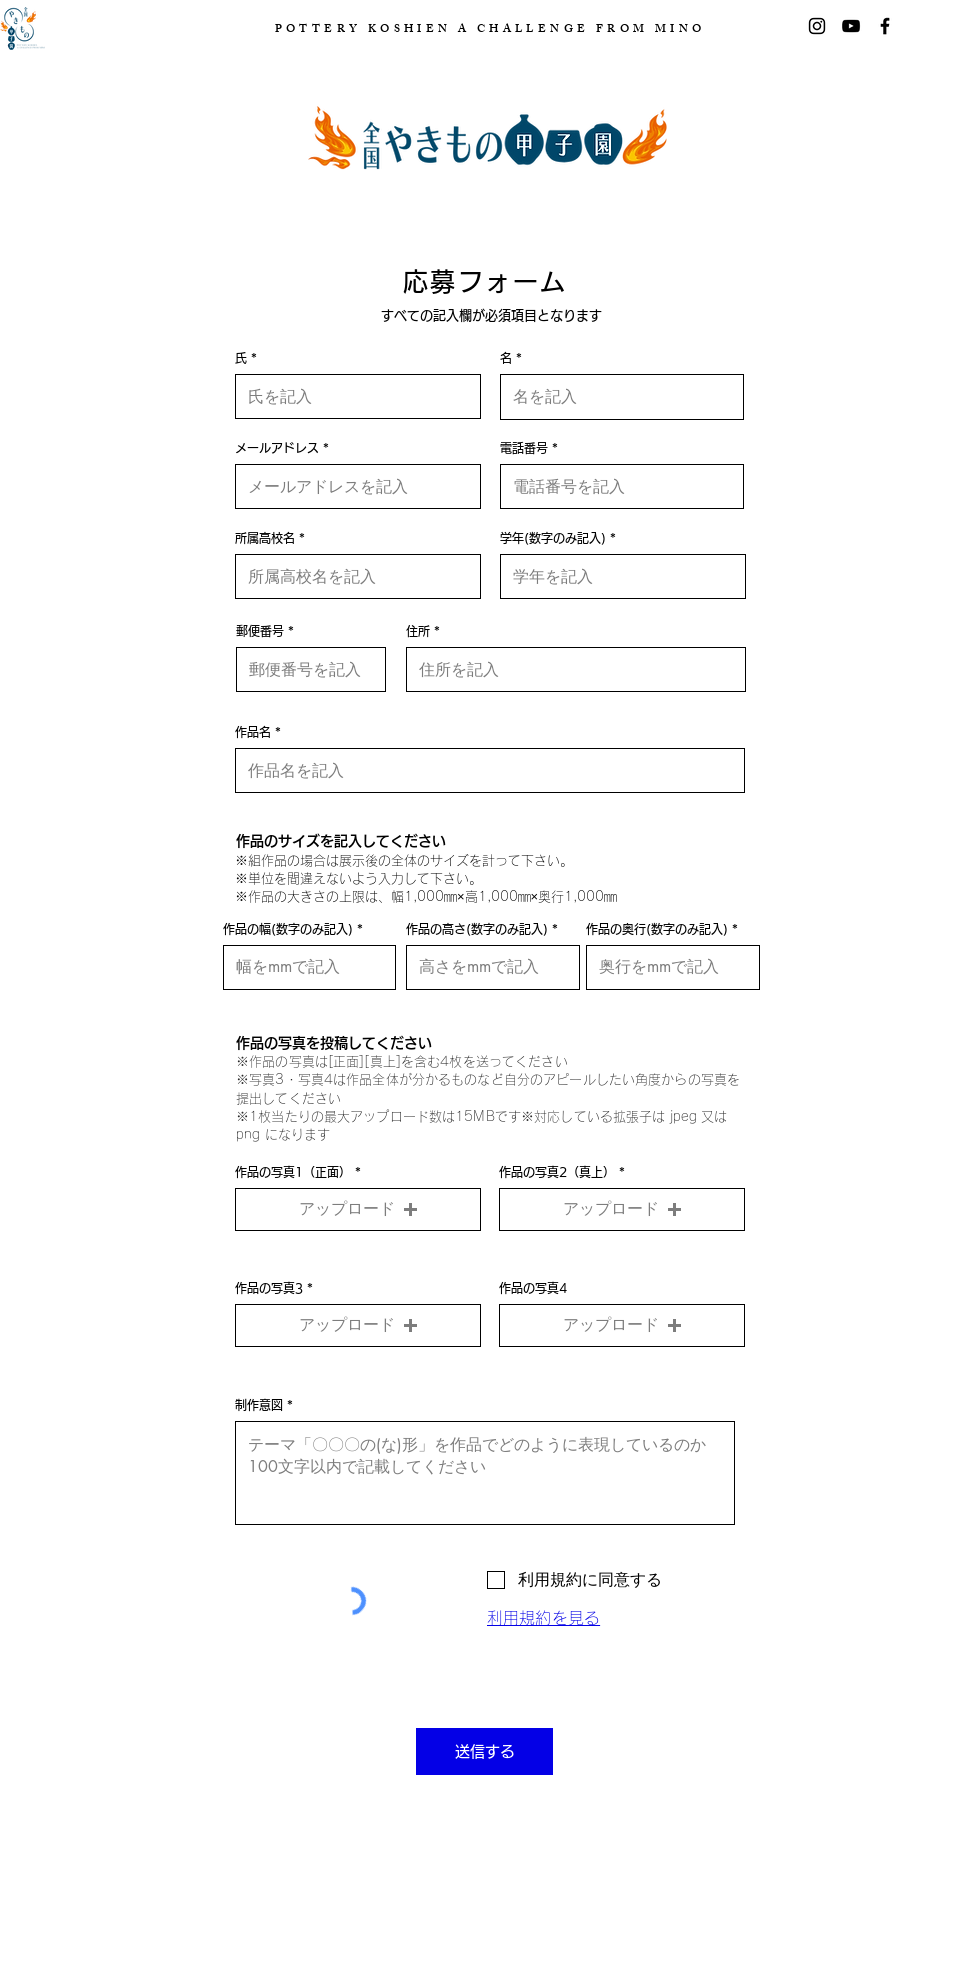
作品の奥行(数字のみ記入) (657, 929)
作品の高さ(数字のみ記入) (477, 929)
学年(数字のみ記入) (553, 538)
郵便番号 (260, 631)
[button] (358, 1209)
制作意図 (259, 1405)
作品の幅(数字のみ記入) (288, 929)
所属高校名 (265, 538)
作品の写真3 (269, 1288)
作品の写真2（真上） (557, 1172)
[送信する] (484, 1751)
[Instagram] (817, 26)
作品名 (253, 732)
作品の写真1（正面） (293, 1172)
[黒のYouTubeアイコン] (851, 26)
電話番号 (524, 448)
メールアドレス (277, 448)
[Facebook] (885, 26)
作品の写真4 (533, 1288)
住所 (418, 631)
